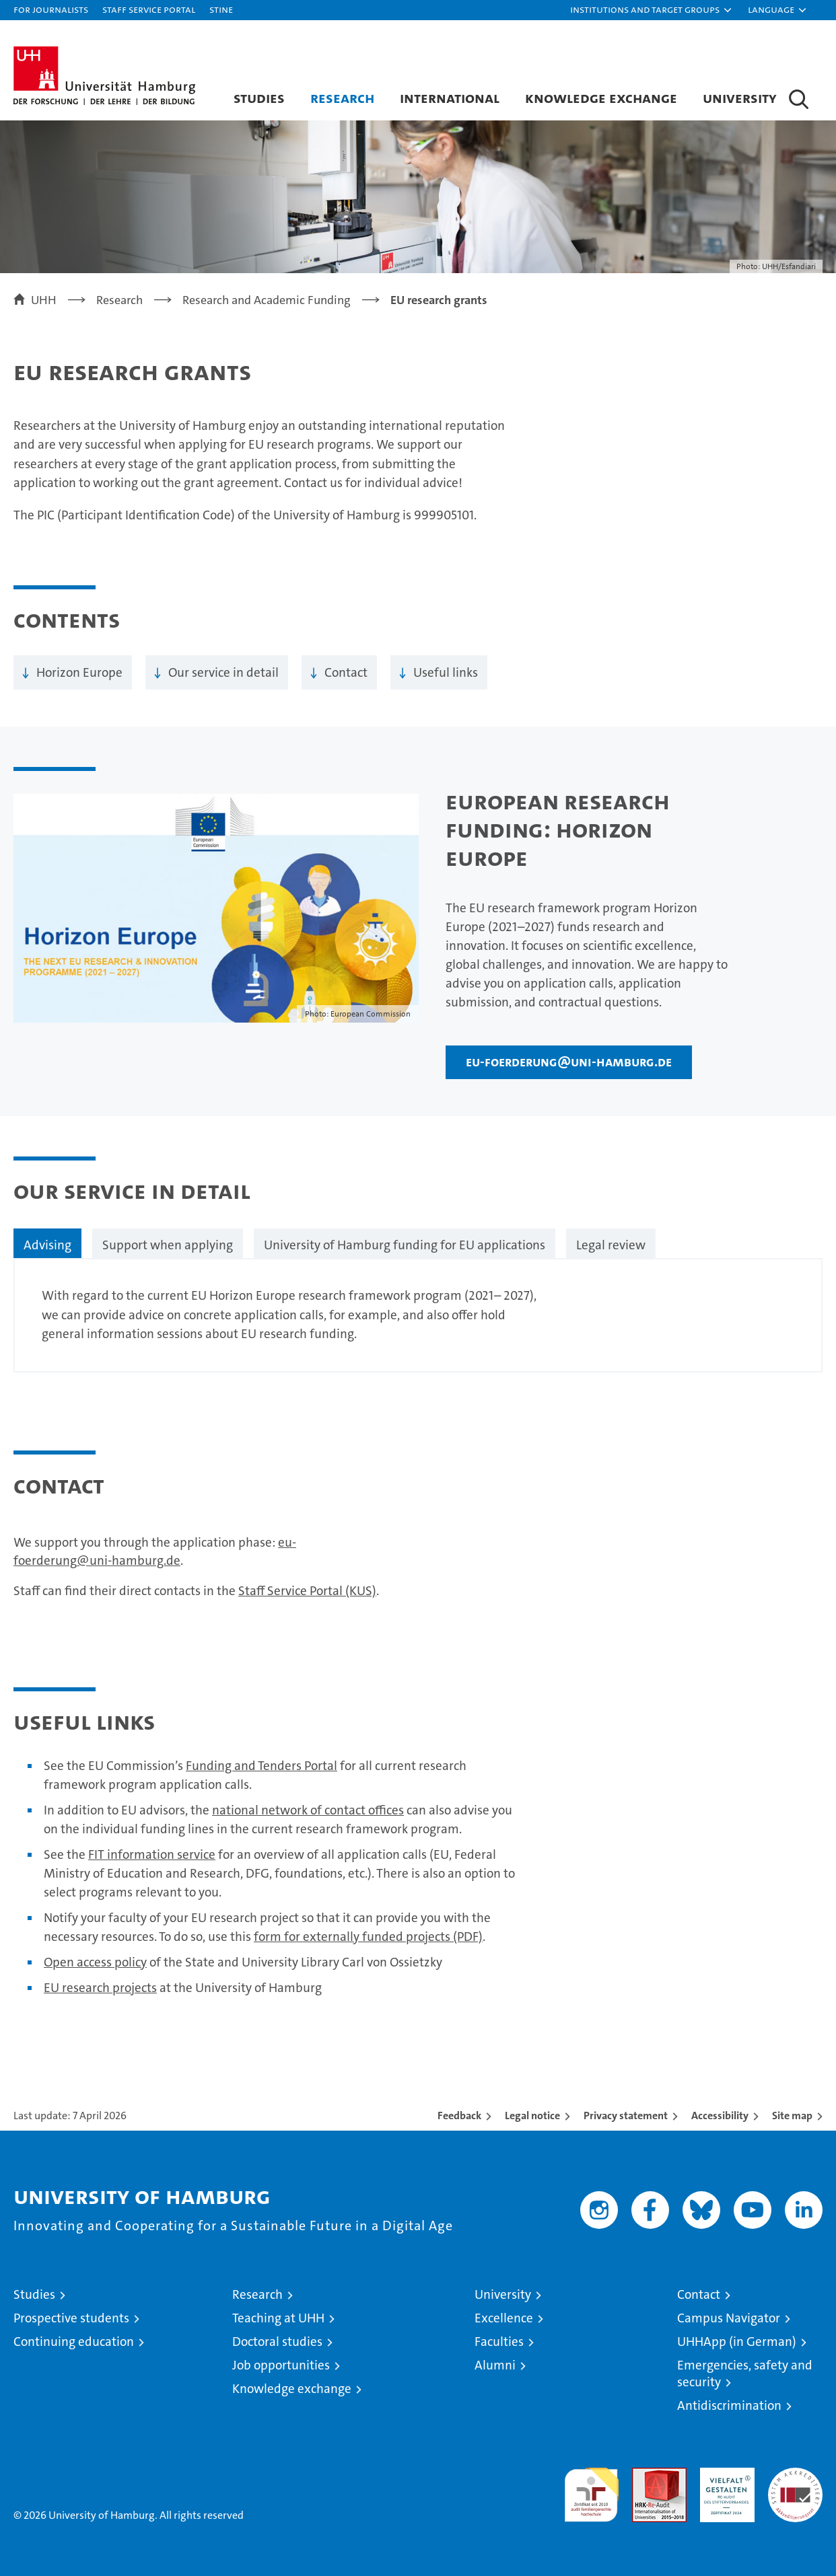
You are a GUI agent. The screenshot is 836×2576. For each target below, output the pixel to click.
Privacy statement (626, 2115)
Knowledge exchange (601, 97)
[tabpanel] (418, 1315)
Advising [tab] (47, 1245)
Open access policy (95, 1962)
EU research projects (100, 1987)
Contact (346, 672)
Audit (645, 2475)
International (449, 97)
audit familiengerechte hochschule (591, 2489)
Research (342, 97)
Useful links (445, 672)
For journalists (50, 9)
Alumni (495, 2365)
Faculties (499, 2341)
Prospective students (71, 2318)
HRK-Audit (724, 2475)
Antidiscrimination (729, 2405)
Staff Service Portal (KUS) (307, 1590)
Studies (259, 97)
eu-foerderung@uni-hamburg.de (569, 1061)
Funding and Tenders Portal (261, 1765)
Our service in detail (223, 672)
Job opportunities (281, 2365)
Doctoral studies (277, 2341)
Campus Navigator (728, 2318)
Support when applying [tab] (167, 1245)
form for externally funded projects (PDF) (368, 1936)
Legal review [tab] (611, 1245)
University (740, 97)
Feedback (459, 2115)
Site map (792, 2115)
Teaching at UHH (278, 2318)
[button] (651, 10)
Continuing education (73, 2341)
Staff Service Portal (148, 9)
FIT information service (151, 1854)
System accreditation (795, 2482)
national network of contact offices (308, 1810)
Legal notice (532, 2115)
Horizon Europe (79, 672)
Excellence (504, 2318)
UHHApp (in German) (736, 2341)
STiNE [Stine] (221, 9)
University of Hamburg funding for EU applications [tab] (404, 1245)
